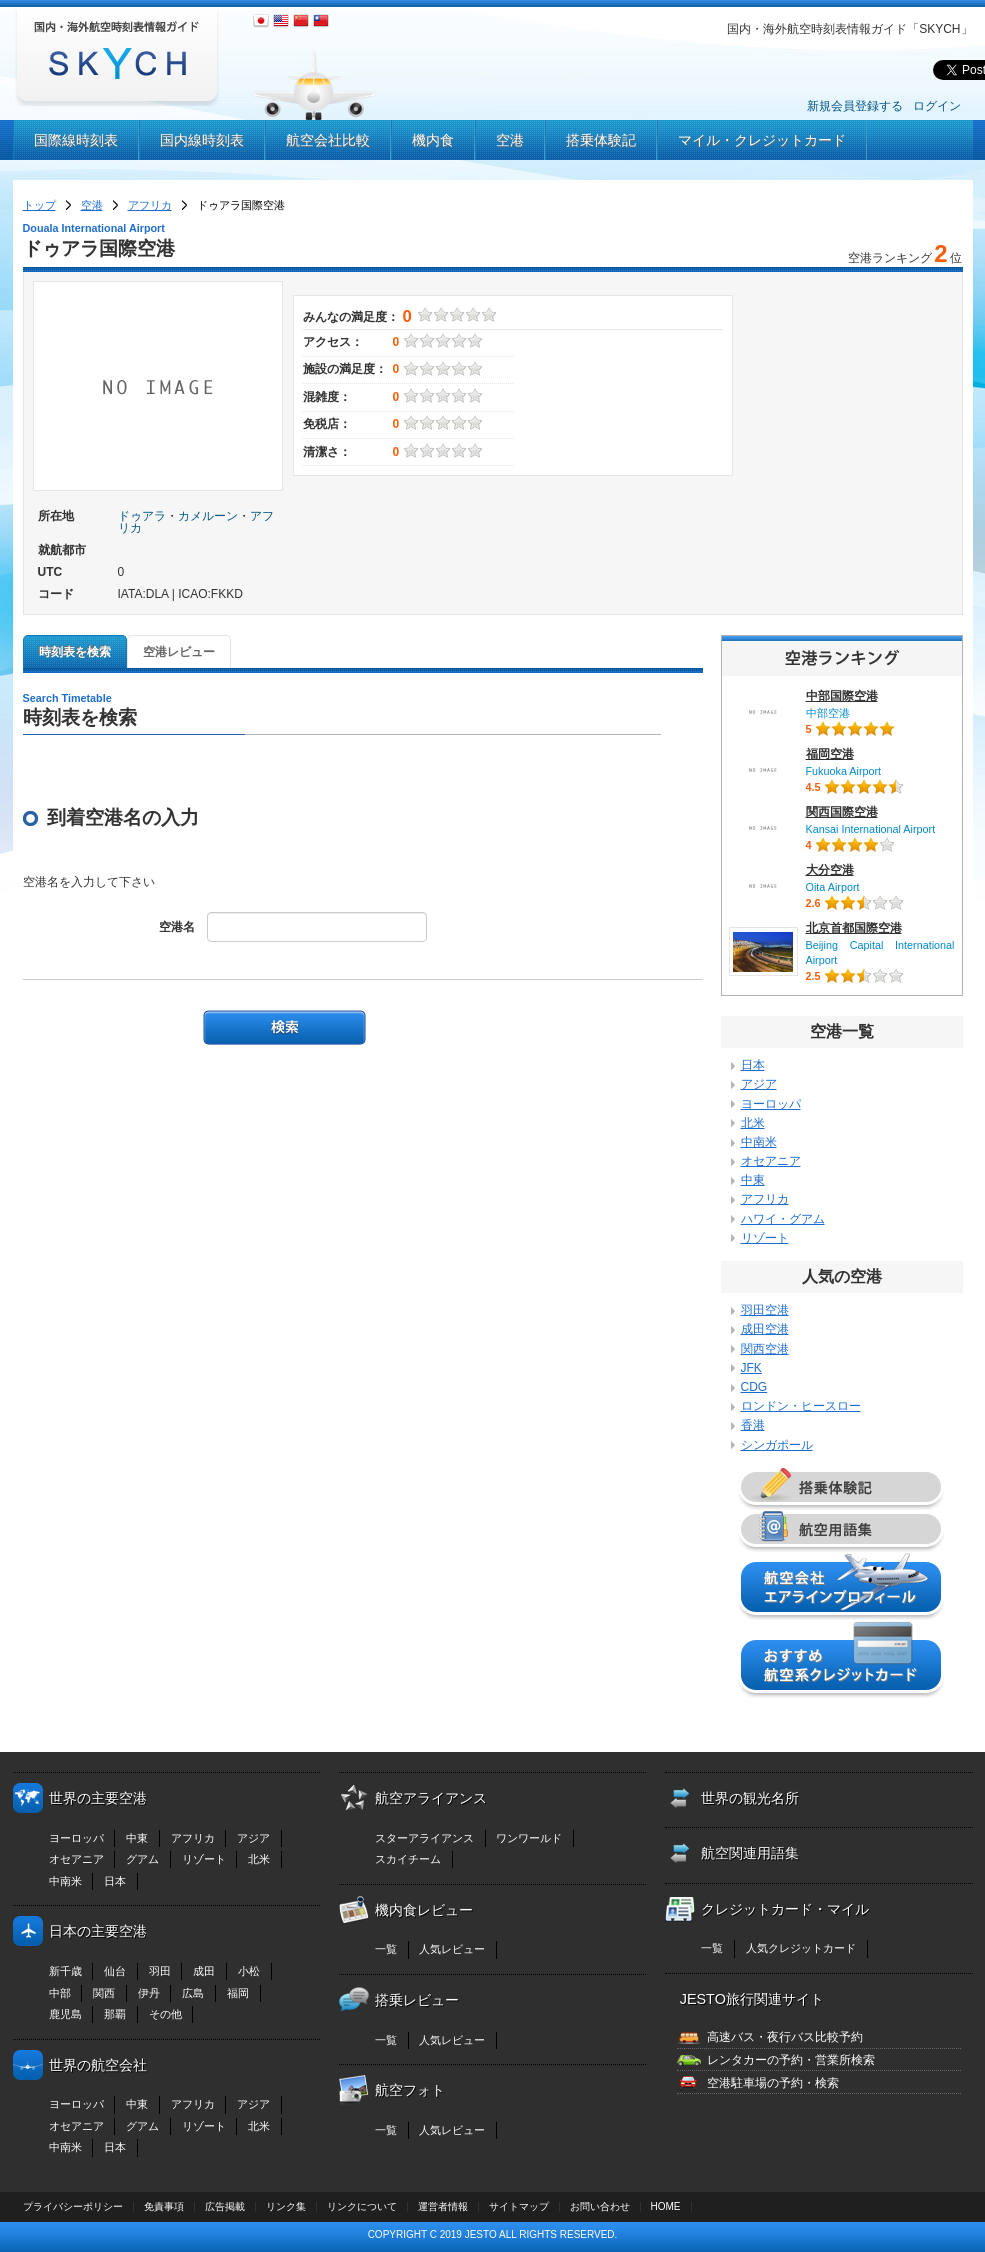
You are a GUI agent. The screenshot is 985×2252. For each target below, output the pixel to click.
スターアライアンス (424, 1838)
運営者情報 (443, 2206)
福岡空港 (830, 754)
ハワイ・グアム (783, 1219)
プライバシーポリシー (73, 2206)
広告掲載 (225, 2206)
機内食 (433, 140)
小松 (249, 1971)
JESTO (481, 2234)
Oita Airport (833, 887)
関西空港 (765, 1349)
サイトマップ (519, 2206)
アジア (759, 1084)
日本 (753, 1065)
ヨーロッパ (771, 1104)
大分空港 (830, 870)
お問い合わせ (600, 2206)
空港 (510, 140)
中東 (753, 1180)
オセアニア (771, 1161)
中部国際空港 (842, 696)
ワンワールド (529, 1838)
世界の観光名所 (750, 1798)
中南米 (759, 1142)
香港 (753, 1425)
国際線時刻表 (76, 140)
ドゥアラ (142, 516)
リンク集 (286, 2206)
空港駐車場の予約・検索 (773, 2083)
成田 (204, 1971)
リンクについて (362, 2206)
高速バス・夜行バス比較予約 (785, 2037)
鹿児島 (65, 2014)
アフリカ (150, 205)
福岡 (238, 1993)
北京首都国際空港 (854, 928)
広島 (193, 1993)
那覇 (115, 2014)
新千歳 (65, 1971)
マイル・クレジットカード (762, 140)
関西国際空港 (842, 812)
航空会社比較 (328, 140)
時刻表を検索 (75, 652)
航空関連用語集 (750, 1853)
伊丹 (149, 1993)
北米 (753, 1123)
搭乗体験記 (601, 140)
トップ (39, 205)
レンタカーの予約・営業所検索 (791, 2060)
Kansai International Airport (871, 829)
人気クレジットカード (801, 1948)
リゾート (765, 1238)
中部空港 (828, 713)
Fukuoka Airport (844, 771)
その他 (165, 2014)
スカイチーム (408, 1859)
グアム (142, 1859)
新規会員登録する (855, 106)
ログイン (937, 106)
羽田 (160, 1971)
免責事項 (164, 2206)
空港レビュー (179, 652)
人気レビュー (452, 1949)
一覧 (386, 1949)
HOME (666, 2206)
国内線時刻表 (202, 140)
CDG (754, 1387)
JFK (751, 1368)
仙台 (115, 1971)
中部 (60, 1993)
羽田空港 (765, 1310)
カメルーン (208, 516)
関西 (104, 1993)
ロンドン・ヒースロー (801, 1406)
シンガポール (777, 1445)
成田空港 (765, 1329)
